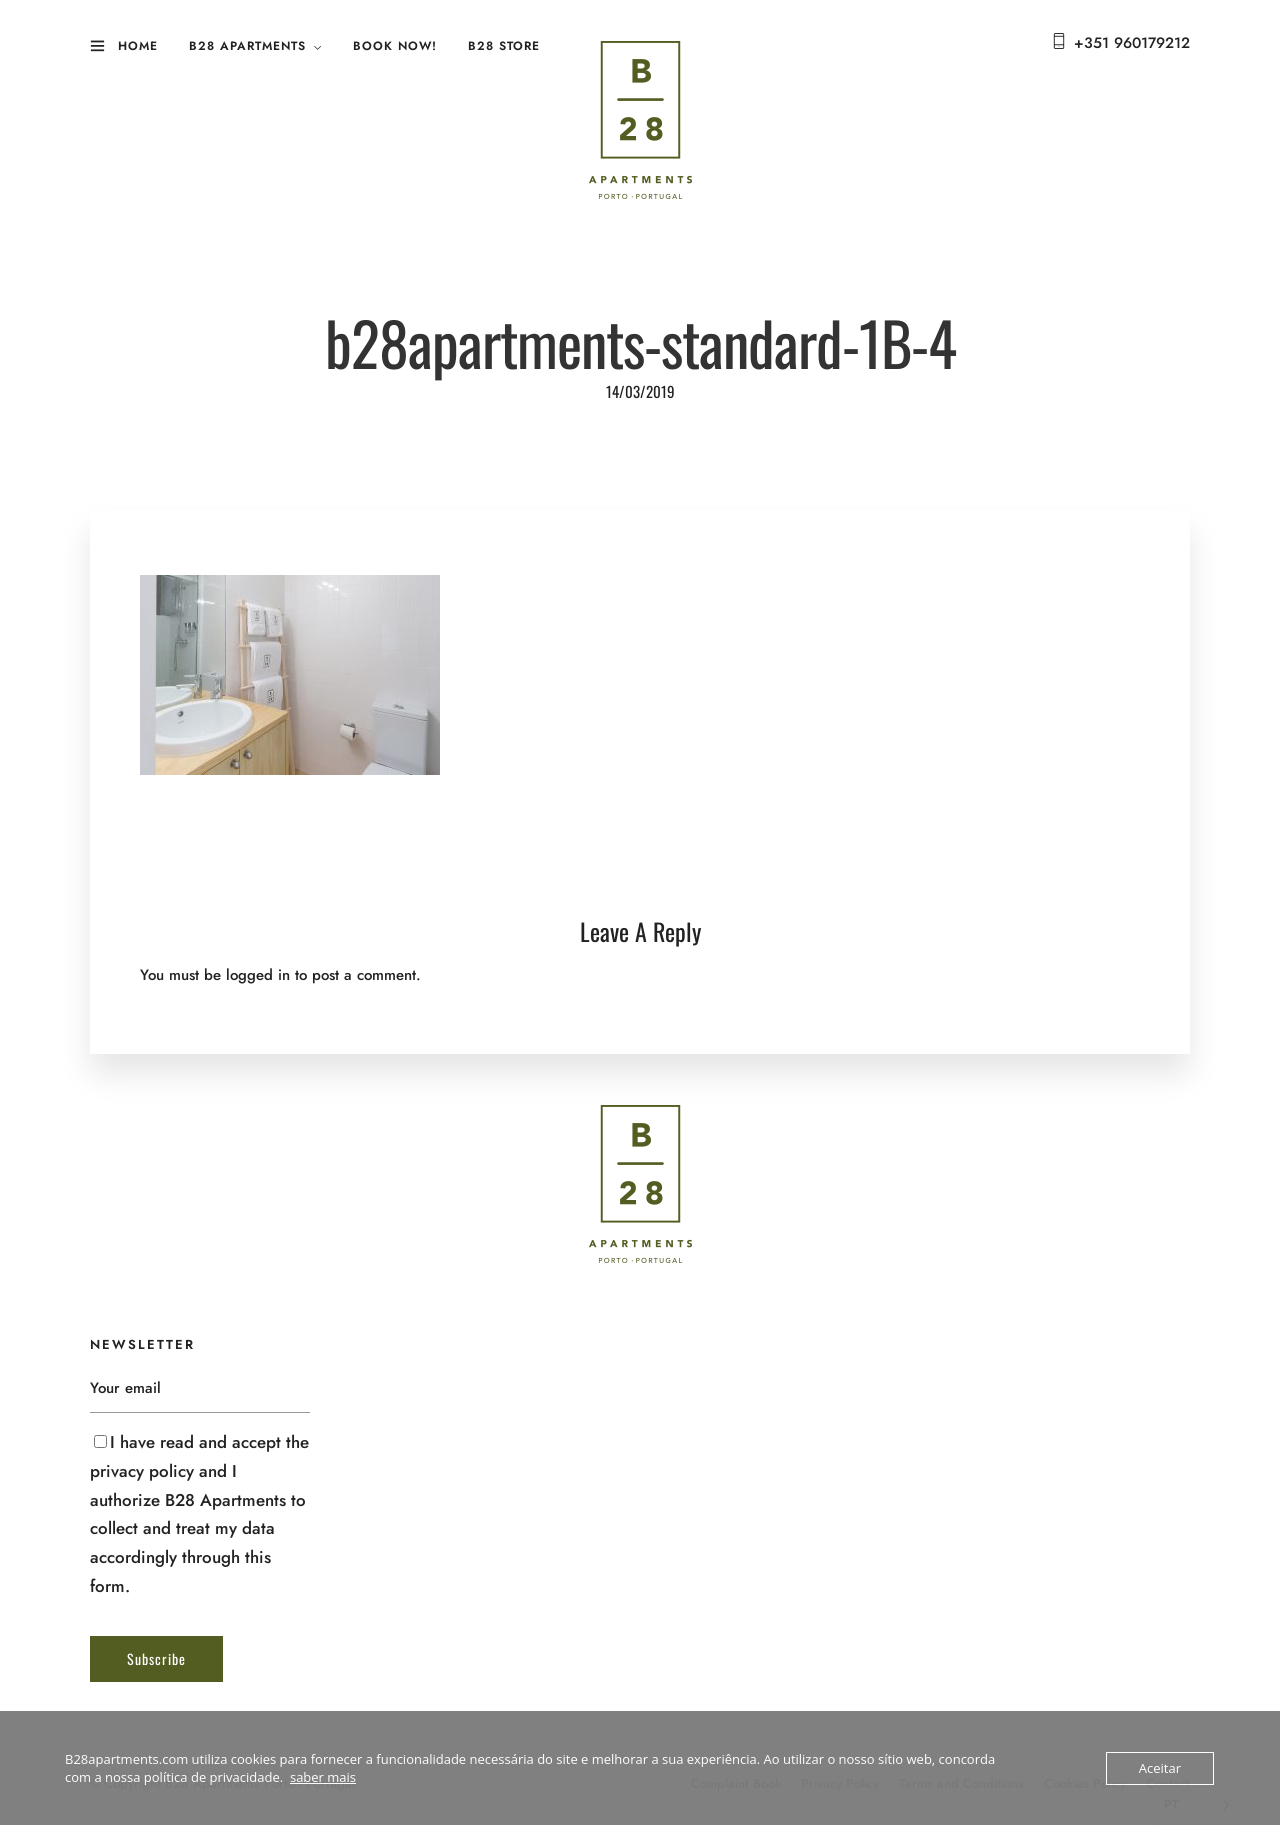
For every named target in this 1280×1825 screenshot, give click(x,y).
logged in (258, 975)
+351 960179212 (1132, 43)
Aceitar (1160, 1768)
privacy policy (142, 1471)
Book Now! (395, 46)
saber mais (323, 1777)
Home (138, 46)
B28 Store (504, 46)
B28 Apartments (247, 46)
